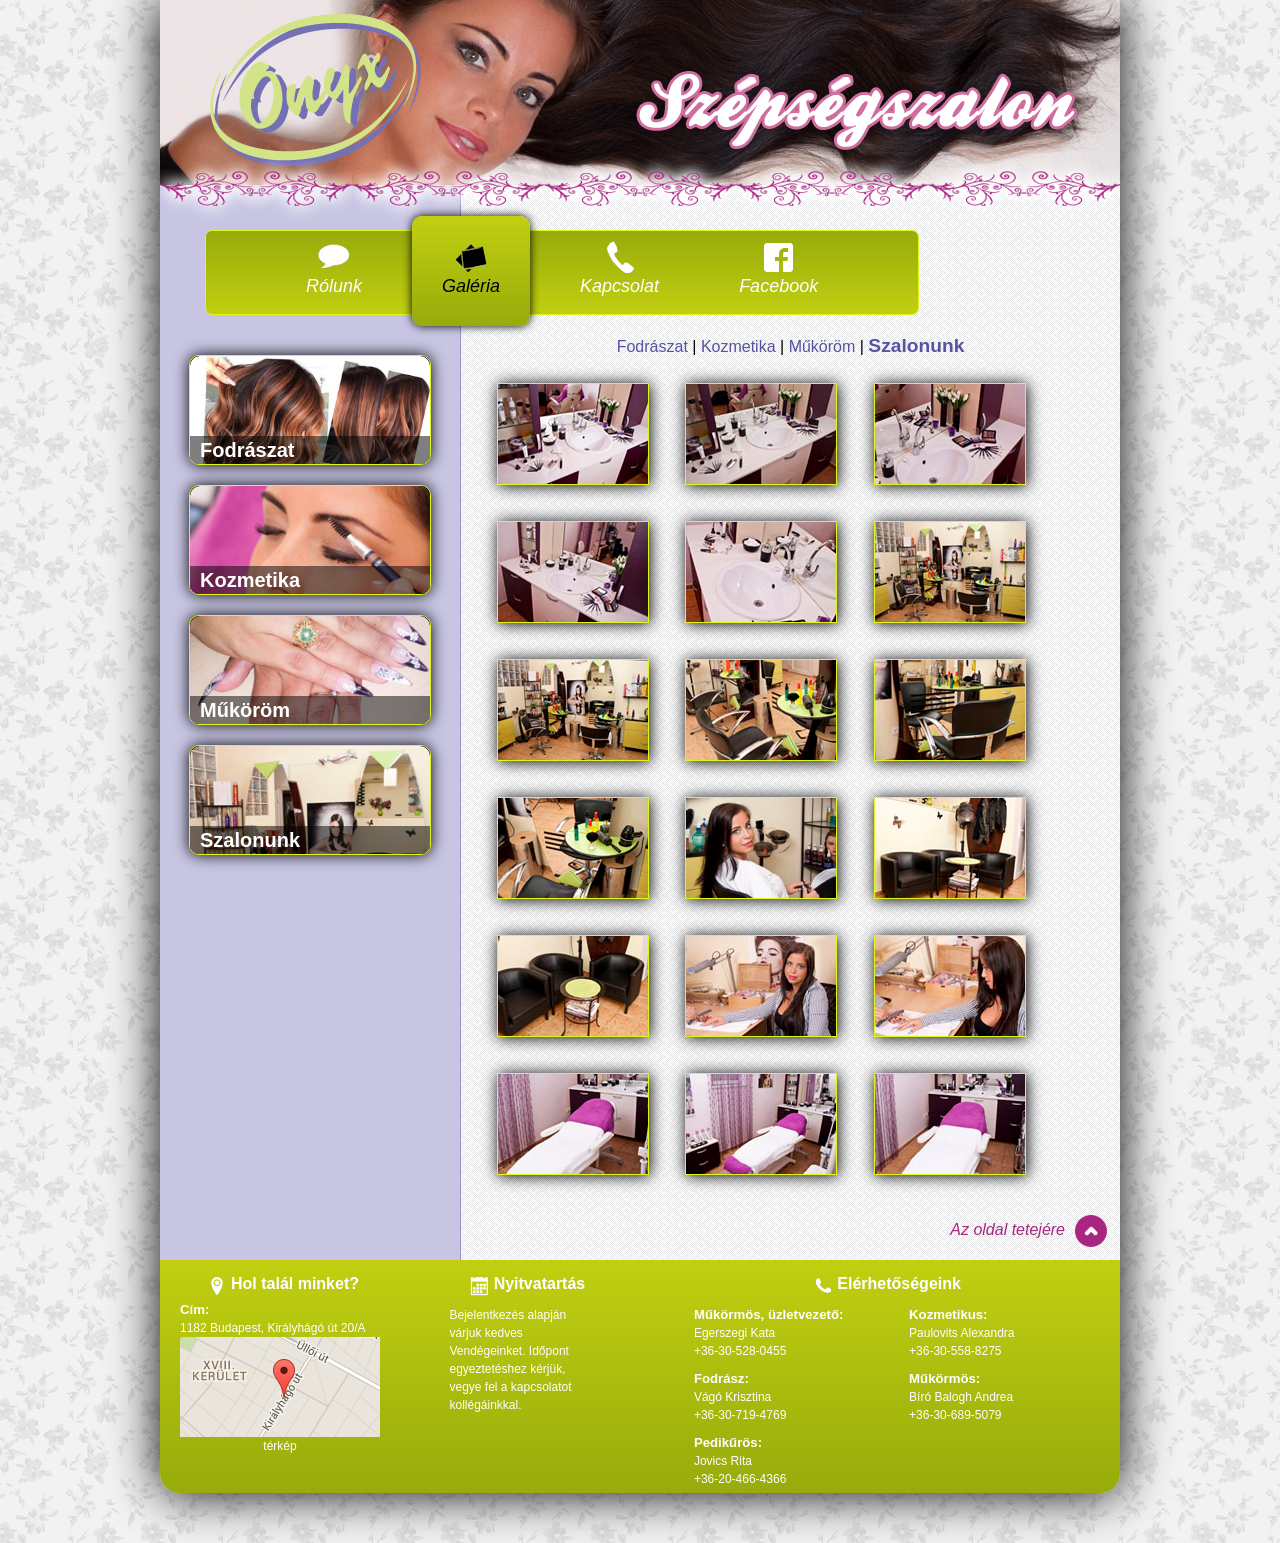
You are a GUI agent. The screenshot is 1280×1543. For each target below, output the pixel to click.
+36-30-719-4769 (740, 1415)
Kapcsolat (619, 268)
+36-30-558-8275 (955, 1351)
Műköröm (822, 346)
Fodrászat (652, 346)
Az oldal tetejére (1030, 1232)
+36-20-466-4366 (740, 1479)
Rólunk (334, 268)
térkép (279, 1446)
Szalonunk (916, 345)
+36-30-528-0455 (740, 1351)
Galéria (471, 268)
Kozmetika (738, 346)
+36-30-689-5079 (955, 1415)
